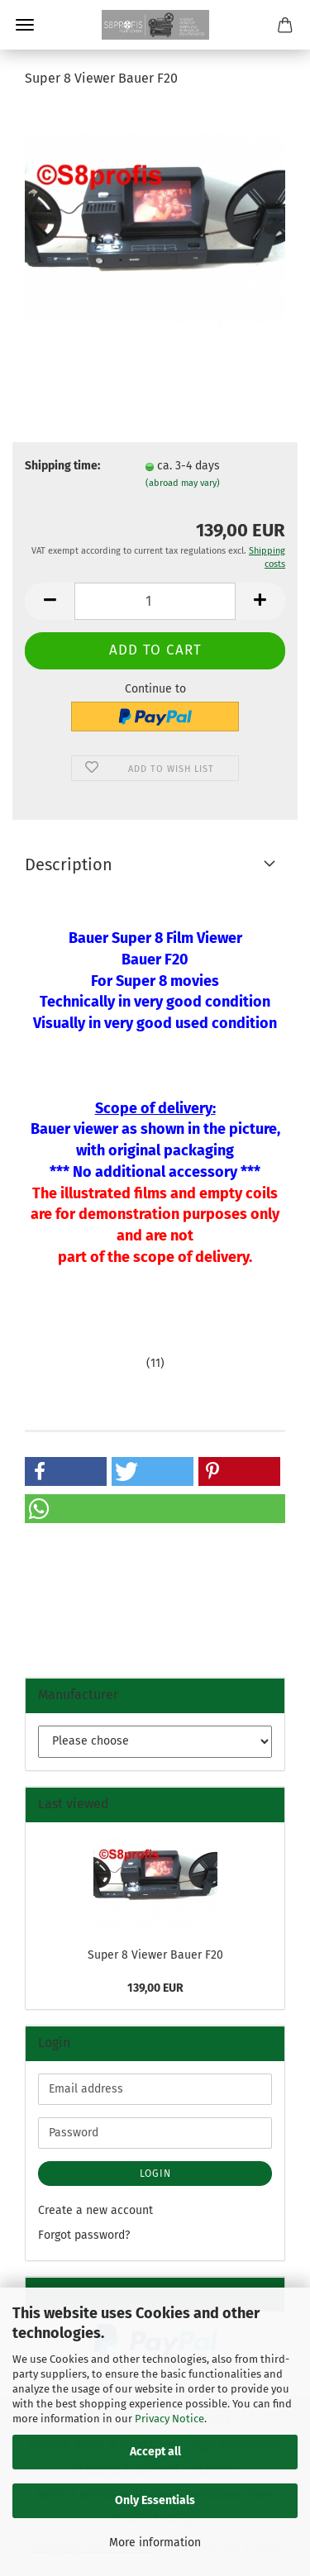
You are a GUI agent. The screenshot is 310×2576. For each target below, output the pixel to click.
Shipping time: (62, 466)
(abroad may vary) (182, 483)
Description (68, 864)
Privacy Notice (169, 2418)
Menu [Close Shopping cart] (25, 25)
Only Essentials (155, 2500)
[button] (49, 601)
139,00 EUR (155, 1988)
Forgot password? (84, 2235)
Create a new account (95, 2210)
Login (155, 2173)
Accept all (155, 2452)
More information (155, 2543)
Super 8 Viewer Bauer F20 (155, 1955)
